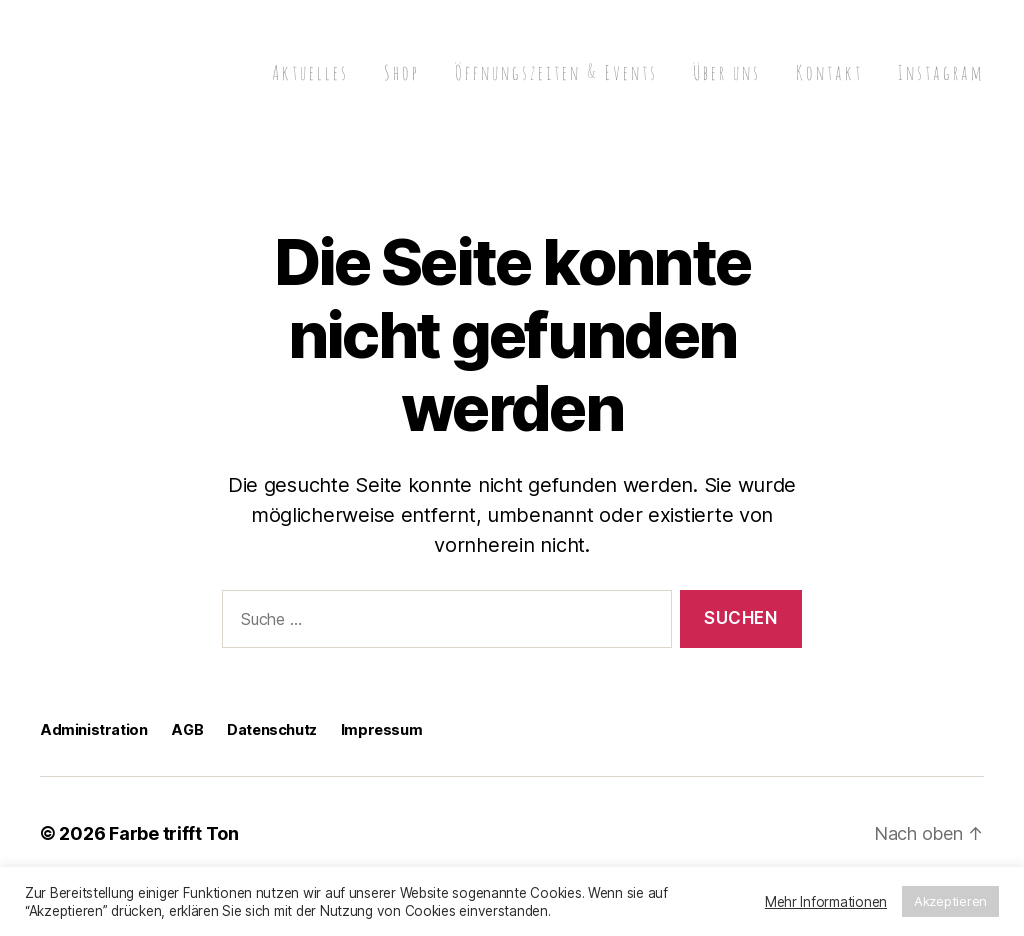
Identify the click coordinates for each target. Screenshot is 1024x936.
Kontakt (829, 73)
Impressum (381, 729)
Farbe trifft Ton (174, 833)
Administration (93, 729)
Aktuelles (310, 73)
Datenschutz (272, 729)
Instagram (941, 73)
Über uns (727, 73)
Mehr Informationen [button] (826, 902)
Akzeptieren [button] (950, 901)
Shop (402, 73)
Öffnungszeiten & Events (556, 73)
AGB (187, 729)
